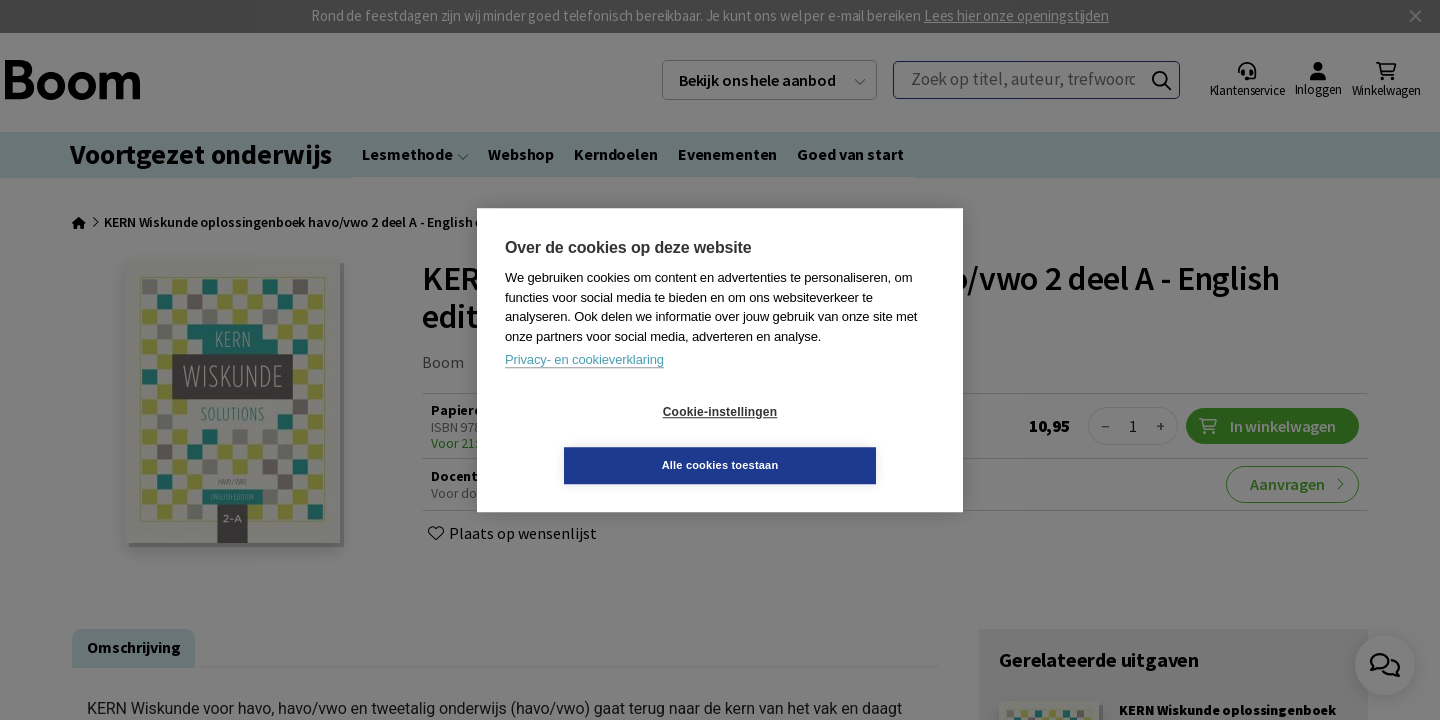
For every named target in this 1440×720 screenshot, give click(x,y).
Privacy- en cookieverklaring (584, 386)
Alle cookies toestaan (839, 438)
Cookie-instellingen (601, 439)
